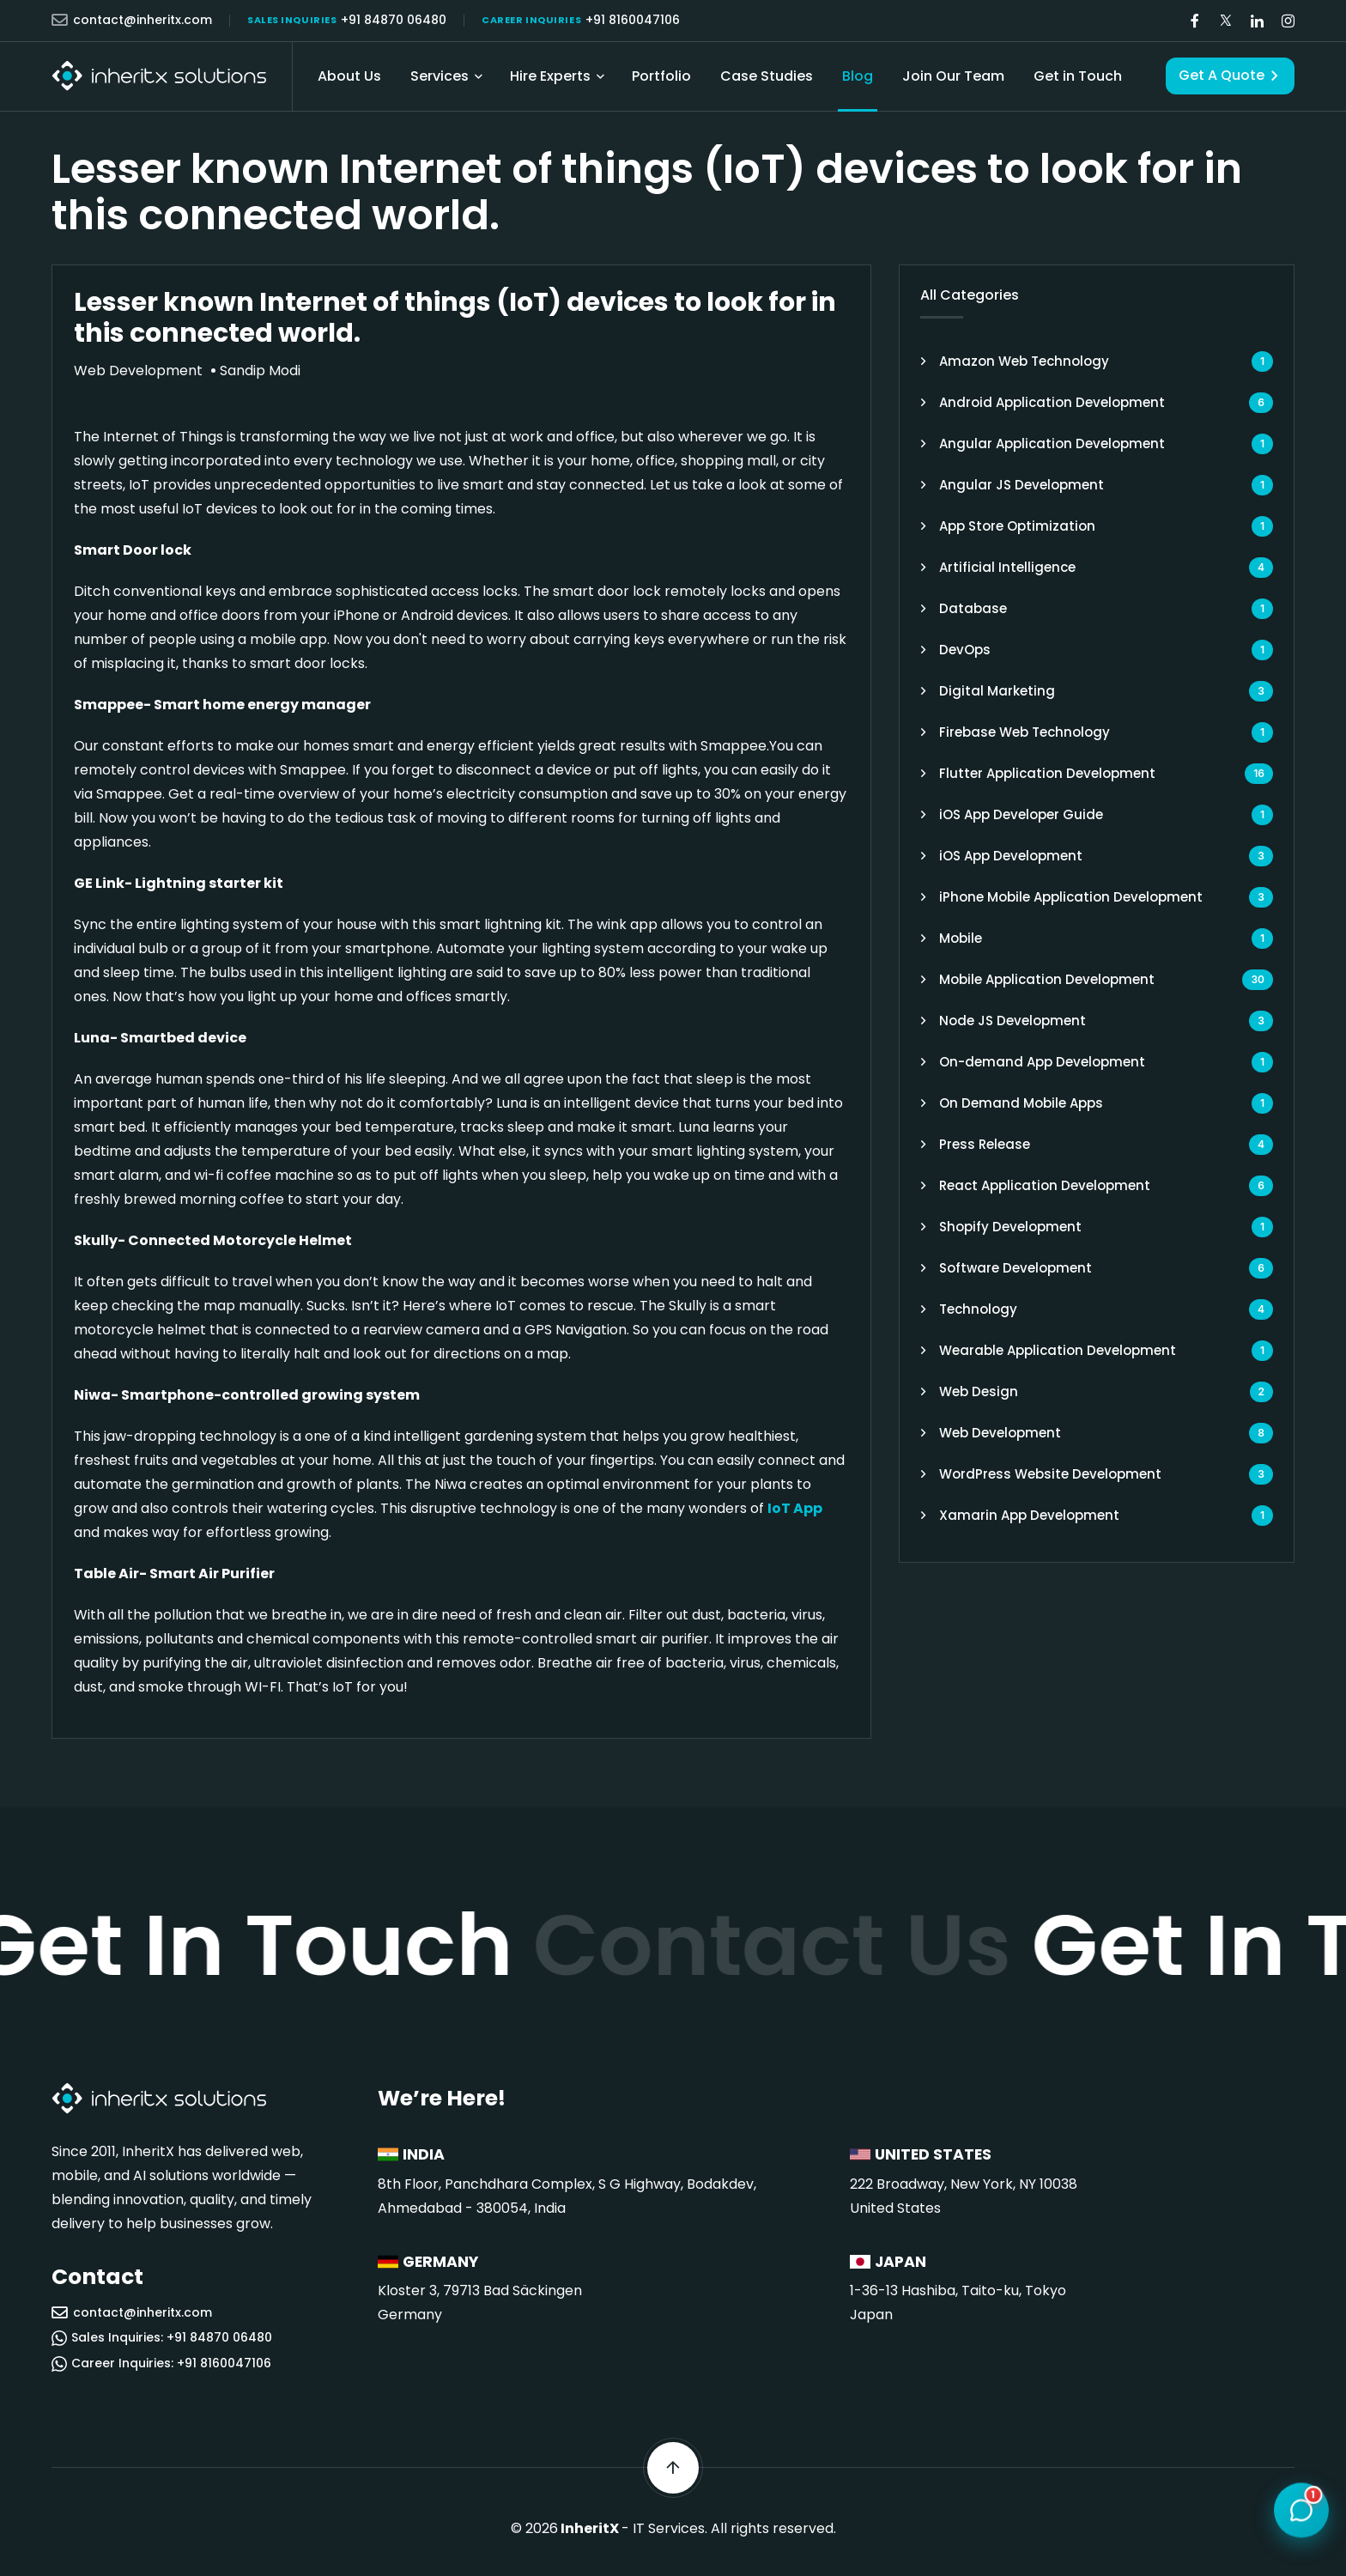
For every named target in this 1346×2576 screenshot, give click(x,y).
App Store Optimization (1017, 526)
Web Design (978, 1391)
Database (973, 608)
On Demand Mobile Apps (1021, 1103)
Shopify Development (1010, 1227)
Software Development (1015, 1268)
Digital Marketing (997, 691)
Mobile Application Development (1047, 979)
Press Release (984, 1144)
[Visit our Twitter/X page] (1226, 21)
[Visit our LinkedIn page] (1257, 21)
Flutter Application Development (1047, 773)
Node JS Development (1012, 1021)
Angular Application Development (1052, 443)
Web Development (1000, 1433)
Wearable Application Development (1057, 1350)
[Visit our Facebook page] (1195, 21)
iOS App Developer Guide (1021, 814)
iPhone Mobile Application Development (1071, 897)
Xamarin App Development (1029, 1515)
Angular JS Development (1021, 485)
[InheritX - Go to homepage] (159, 76)
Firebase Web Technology (1024, 732)
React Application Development (1044, 1185)
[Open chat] (1301, 2507)
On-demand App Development (1042, 1062)
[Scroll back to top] (673, 2468)
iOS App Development (1010, 856)
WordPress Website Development (1050, 1474)
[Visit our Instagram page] (1287, 21)
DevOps (965, 650)
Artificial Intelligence (1007, 567)
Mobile (960, 938)
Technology (978, 1309)
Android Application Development (1052, 402)
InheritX (589, 2528)
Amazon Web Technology (1024, 361)
